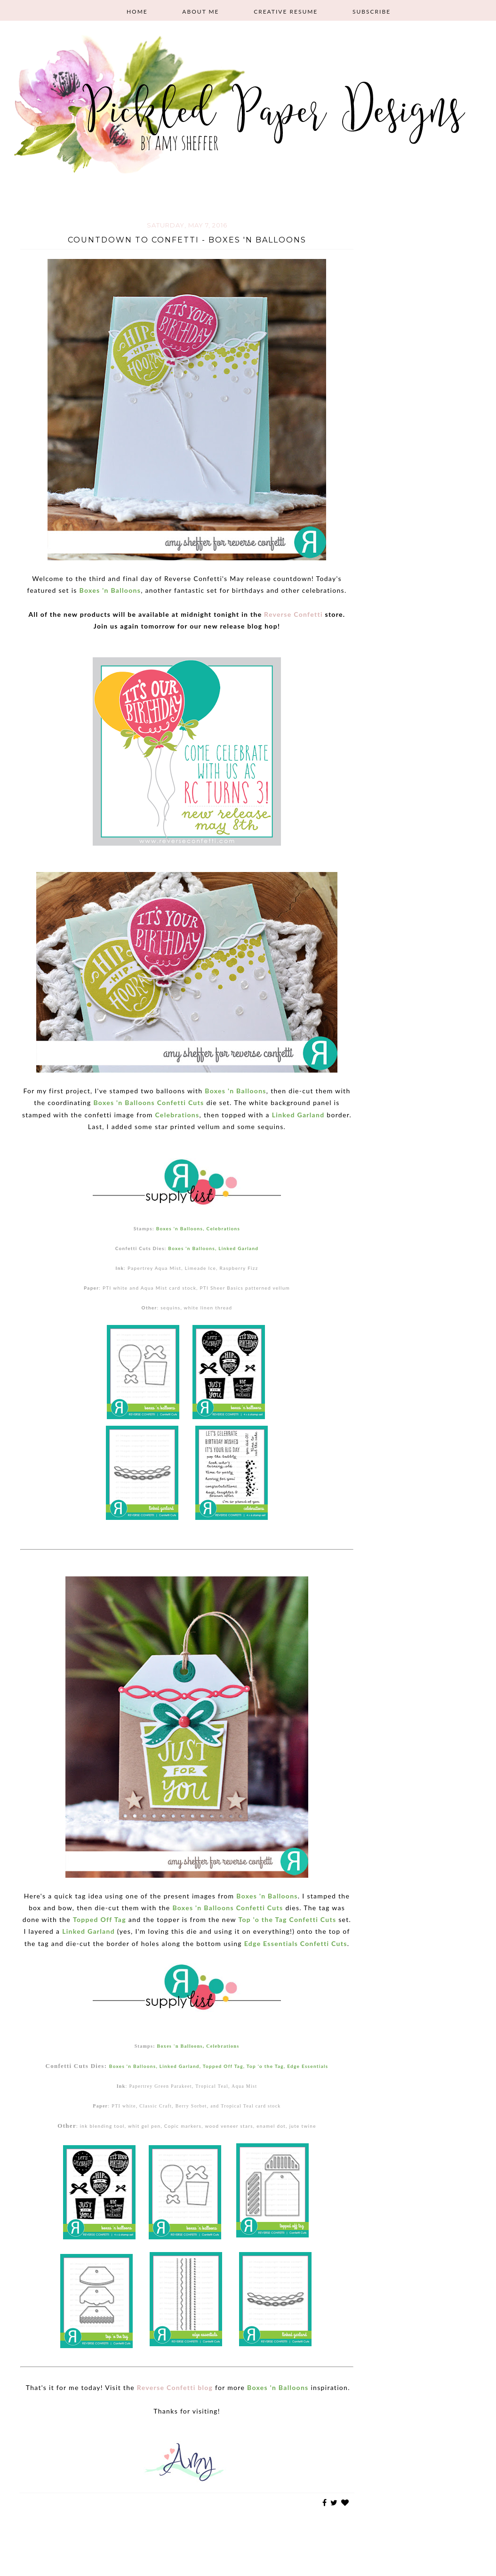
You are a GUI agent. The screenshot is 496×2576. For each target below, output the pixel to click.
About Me (200, 11)
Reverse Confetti (293, 614)
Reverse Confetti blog (175, 2387)
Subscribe (371, 11)
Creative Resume (286, 11)
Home (137, 11)
